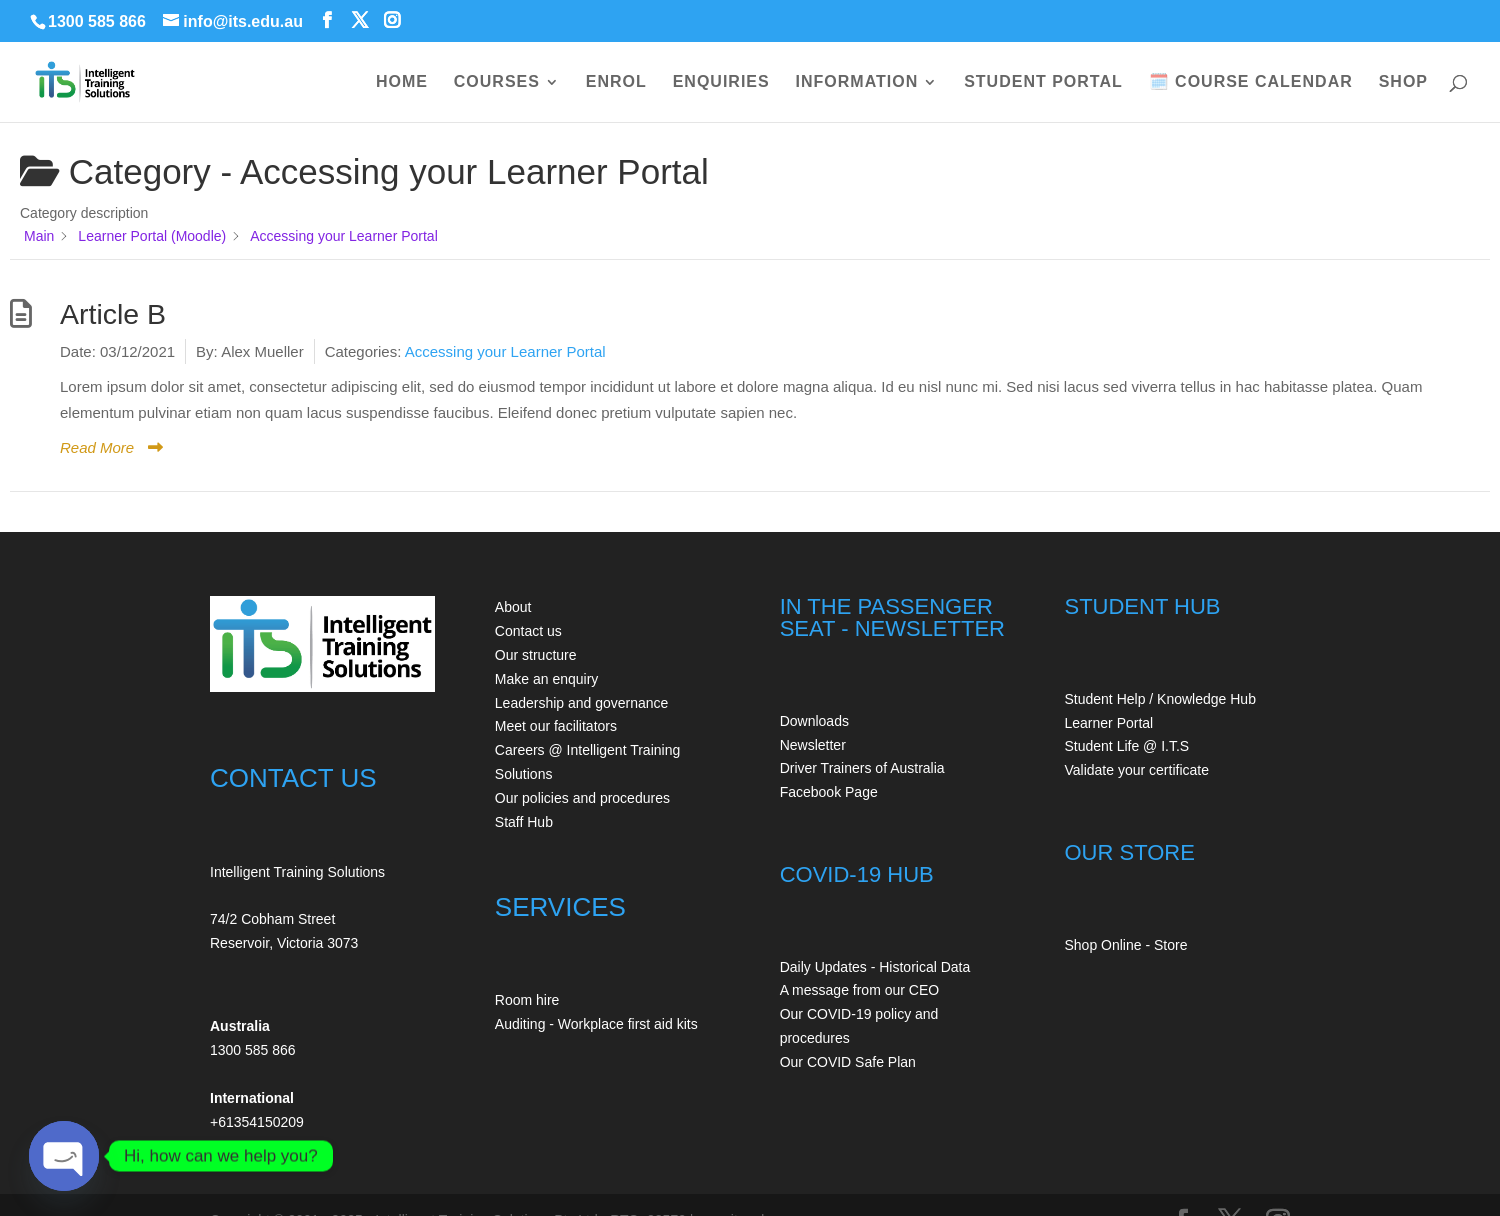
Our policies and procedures (582, 798)
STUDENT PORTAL (1043, 82)
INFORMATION (857, 82)
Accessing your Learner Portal (505, 351)
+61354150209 (257, 1122)
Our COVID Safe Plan (848, 1062)
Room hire (527, 1000)
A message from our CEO (860, 990)
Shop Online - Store (1125, 945)
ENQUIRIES (721, 82)
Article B (113, 314)
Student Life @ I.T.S (1126, 746)
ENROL (616, 82)
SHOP (1403, 82)
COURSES (497, 82)
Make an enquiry (547, 679)
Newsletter (813, 745)
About (513, 607)
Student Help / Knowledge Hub (1159, 699)
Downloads (814, 721)
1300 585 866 (97, 21)
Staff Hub (524, 822)
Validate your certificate (1136, 770)
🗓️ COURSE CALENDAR (1251, 82)
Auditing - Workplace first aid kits (596, 1024)
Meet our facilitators (556, 726)
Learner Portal (1108, 723)
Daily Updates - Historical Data (875, 967)
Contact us (528, 631)
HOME (402, 82)
